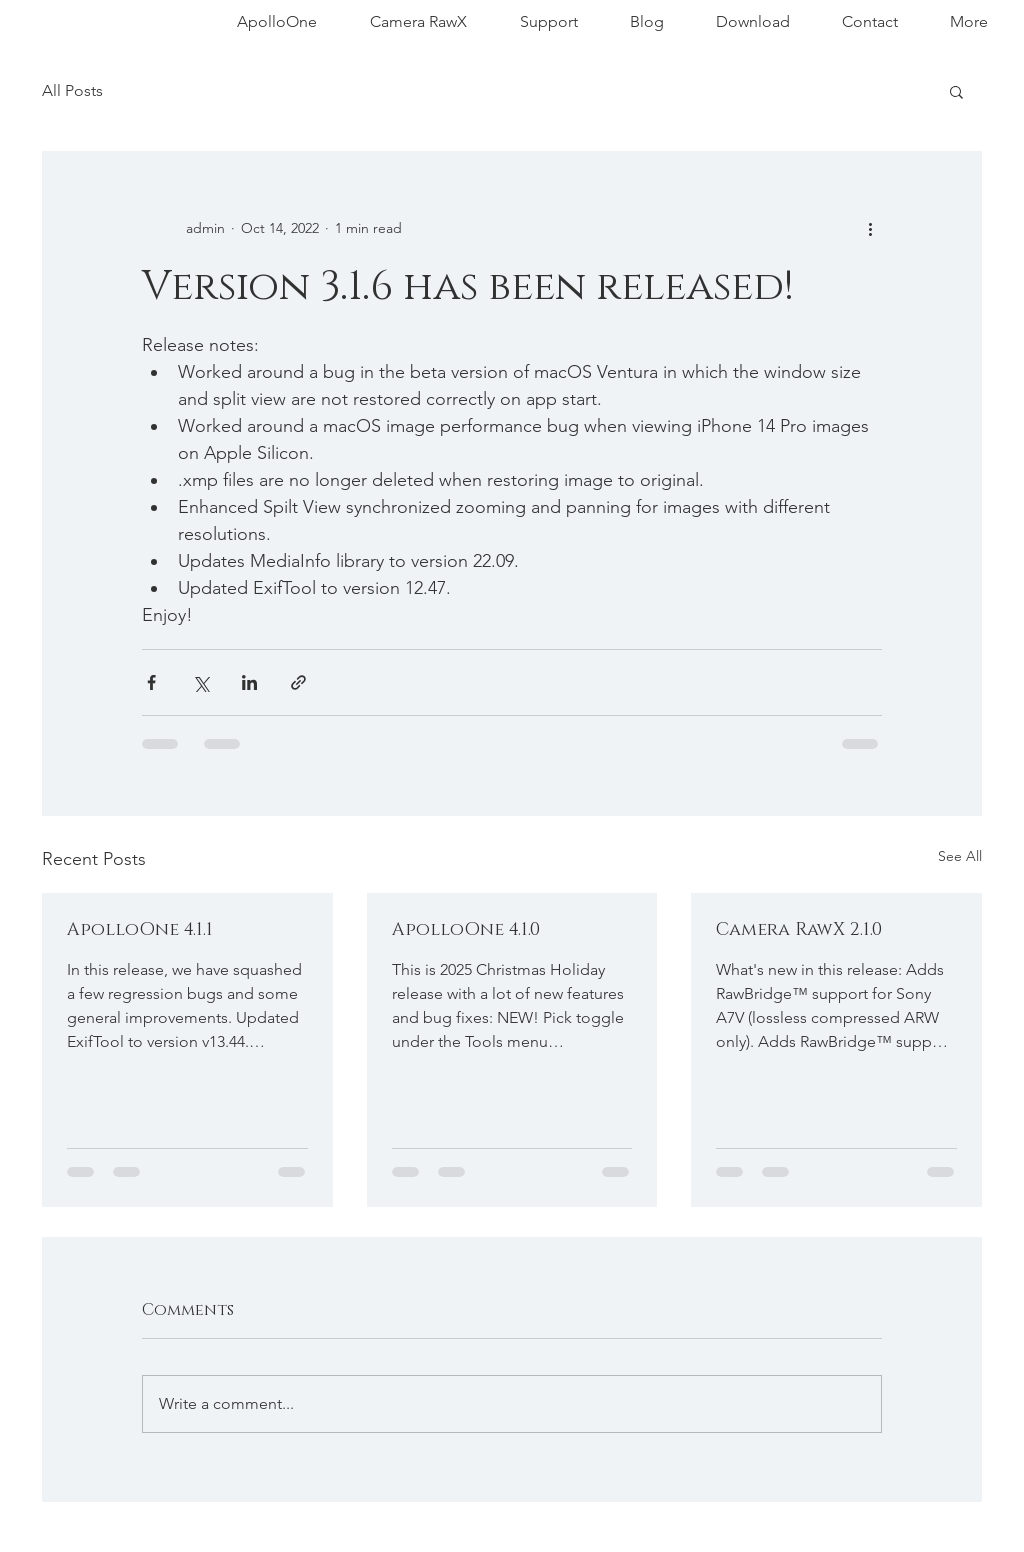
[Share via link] (298, 682)
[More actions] (870, 228)
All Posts (72, 90)
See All (960, 856)
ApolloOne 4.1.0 (466, 930)
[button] (956, 91)
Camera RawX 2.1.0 (799, 930)
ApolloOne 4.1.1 (140, 930)
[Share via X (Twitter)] (200, 682)
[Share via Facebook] (151, 682)
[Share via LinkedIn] (249, 682)
